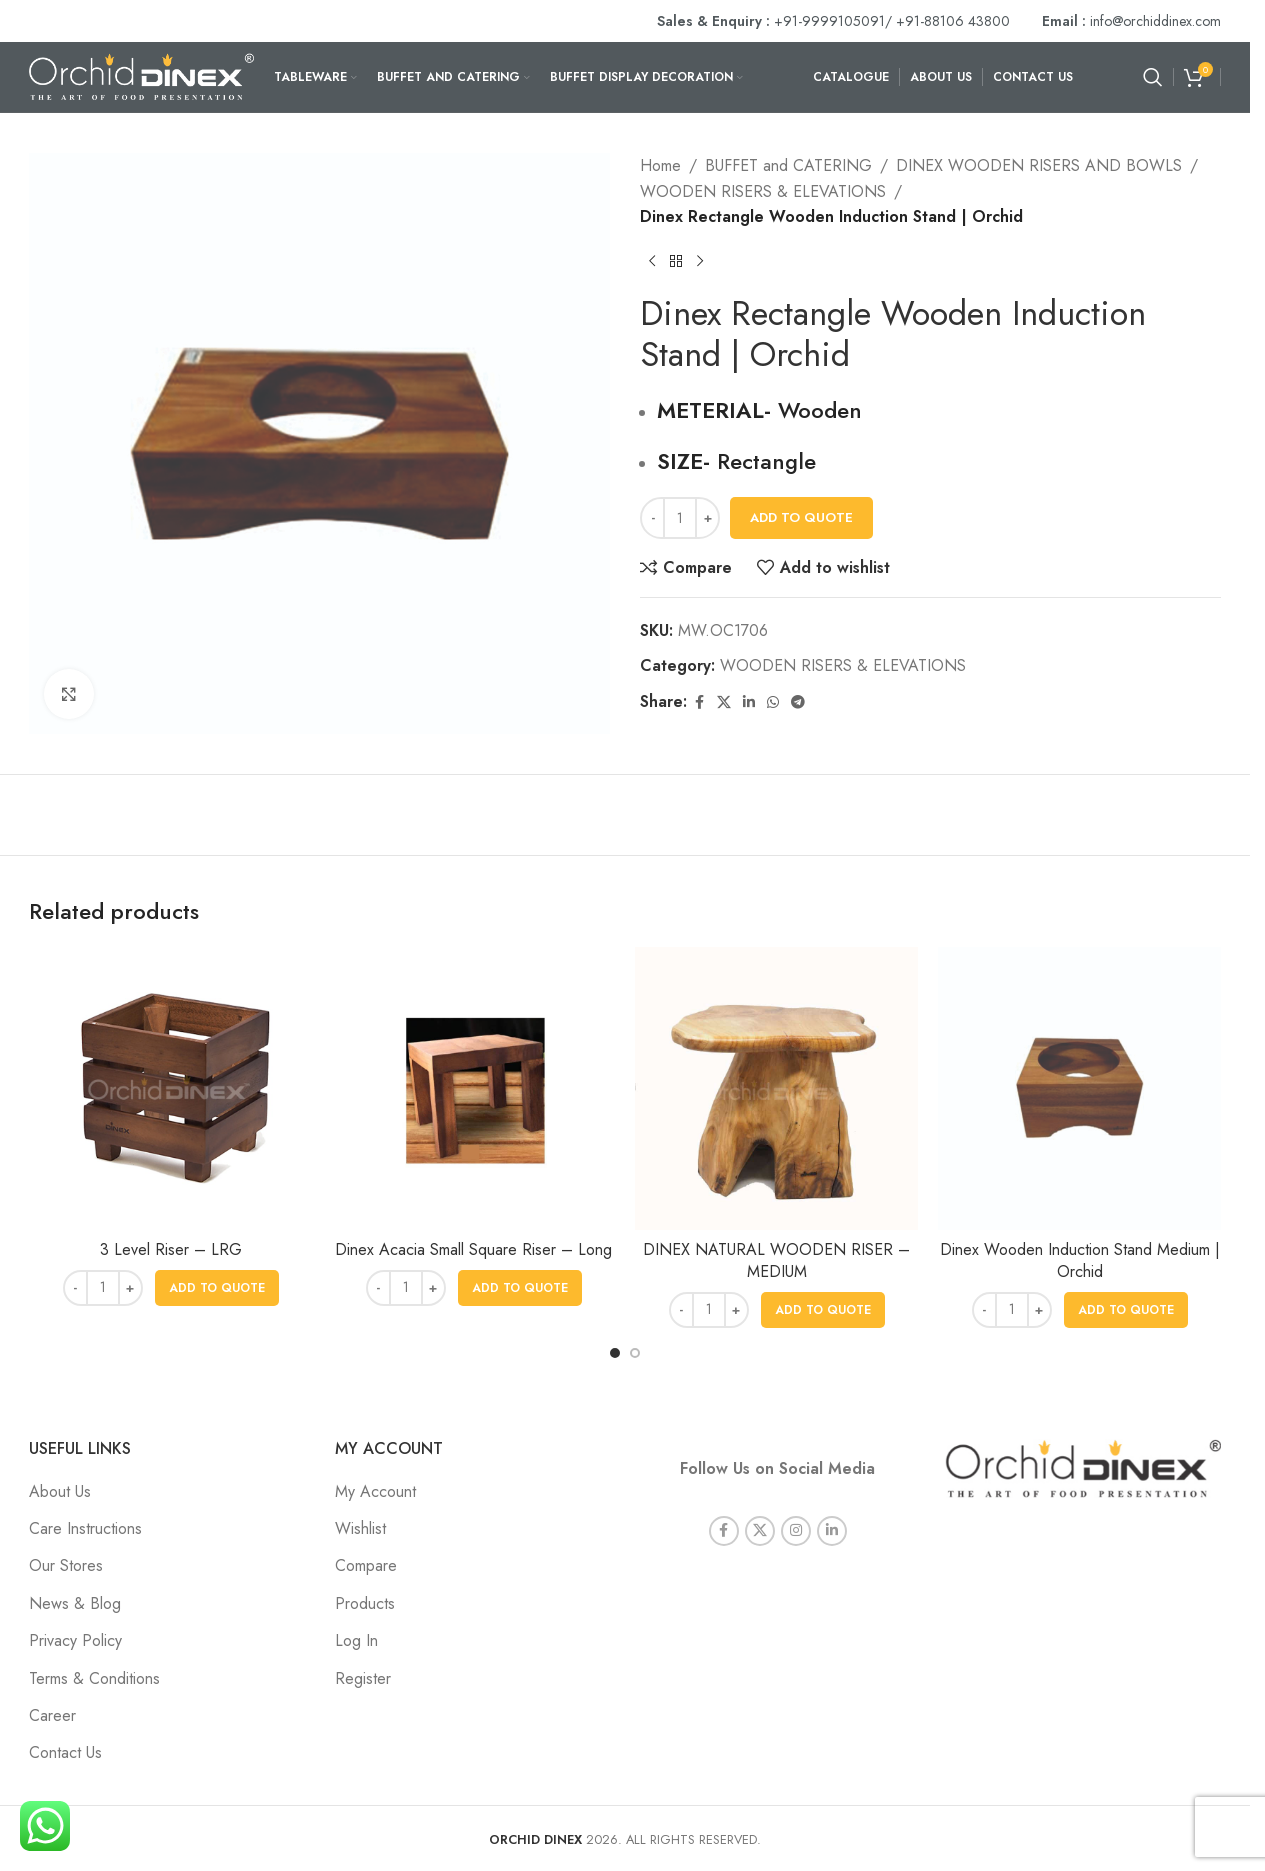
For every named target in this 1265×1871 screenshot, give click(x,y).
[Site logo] (141, 75)
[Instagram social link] (796, 1516)
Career (52, 1715)
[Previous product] (652, 262)
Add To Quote (801, 517)
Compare (366, 1565)
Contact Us (65, 1752)
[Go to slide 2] (635, 1353)
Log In (356, 1640)
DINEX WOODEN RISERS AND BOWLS (1039, 165)
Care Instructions (85, 1528)
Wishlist (360, 1528)
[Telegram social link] (798, 702)
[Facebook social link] (699, 702)
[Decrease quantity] (652, 518)
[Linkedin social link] (749, 702)
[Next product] (700, 262)
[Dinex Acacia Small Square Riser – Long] (473, 1088)
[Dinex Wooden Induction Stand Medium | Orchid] (1079, 1088)
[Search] (1153, 77)
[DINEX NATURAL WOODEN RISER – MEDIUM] (776, 1088)
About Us (60, 1491)
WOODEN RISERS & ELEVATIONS (763, 191)
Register (363, 1678)
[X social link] (724, 702)
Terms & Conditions (94, 1678)
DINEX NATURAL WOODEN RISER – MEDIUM (776, 1260)
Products (365, 1603)
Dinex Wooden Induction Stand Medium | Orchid (1080, 1260)
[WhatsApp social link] (773, 702)
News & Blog (75, 1603)
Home (660, 165)
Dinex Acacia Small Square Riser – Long (473, 1249)
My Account (375, 1491)
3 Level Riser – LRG (171, 1249)
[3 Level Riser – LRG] (170, 1088)
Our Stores (66, 1565)
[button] (217, 1288)
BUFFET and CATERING (788, 165)
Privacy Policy (75, 1640)
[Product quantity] (680, 518)
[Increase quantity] (707, 518)
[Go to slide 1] (615, 1353)
